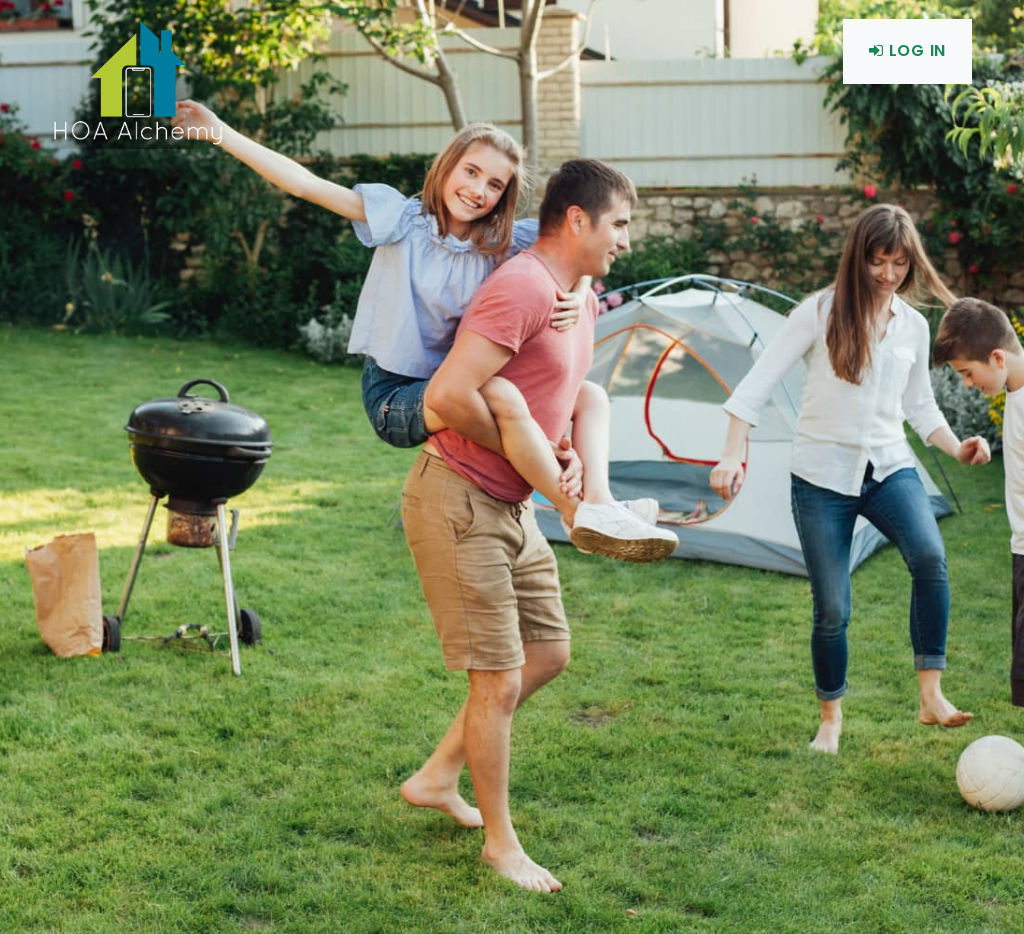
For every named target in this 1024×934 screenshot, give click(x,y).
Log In (907, 50)
